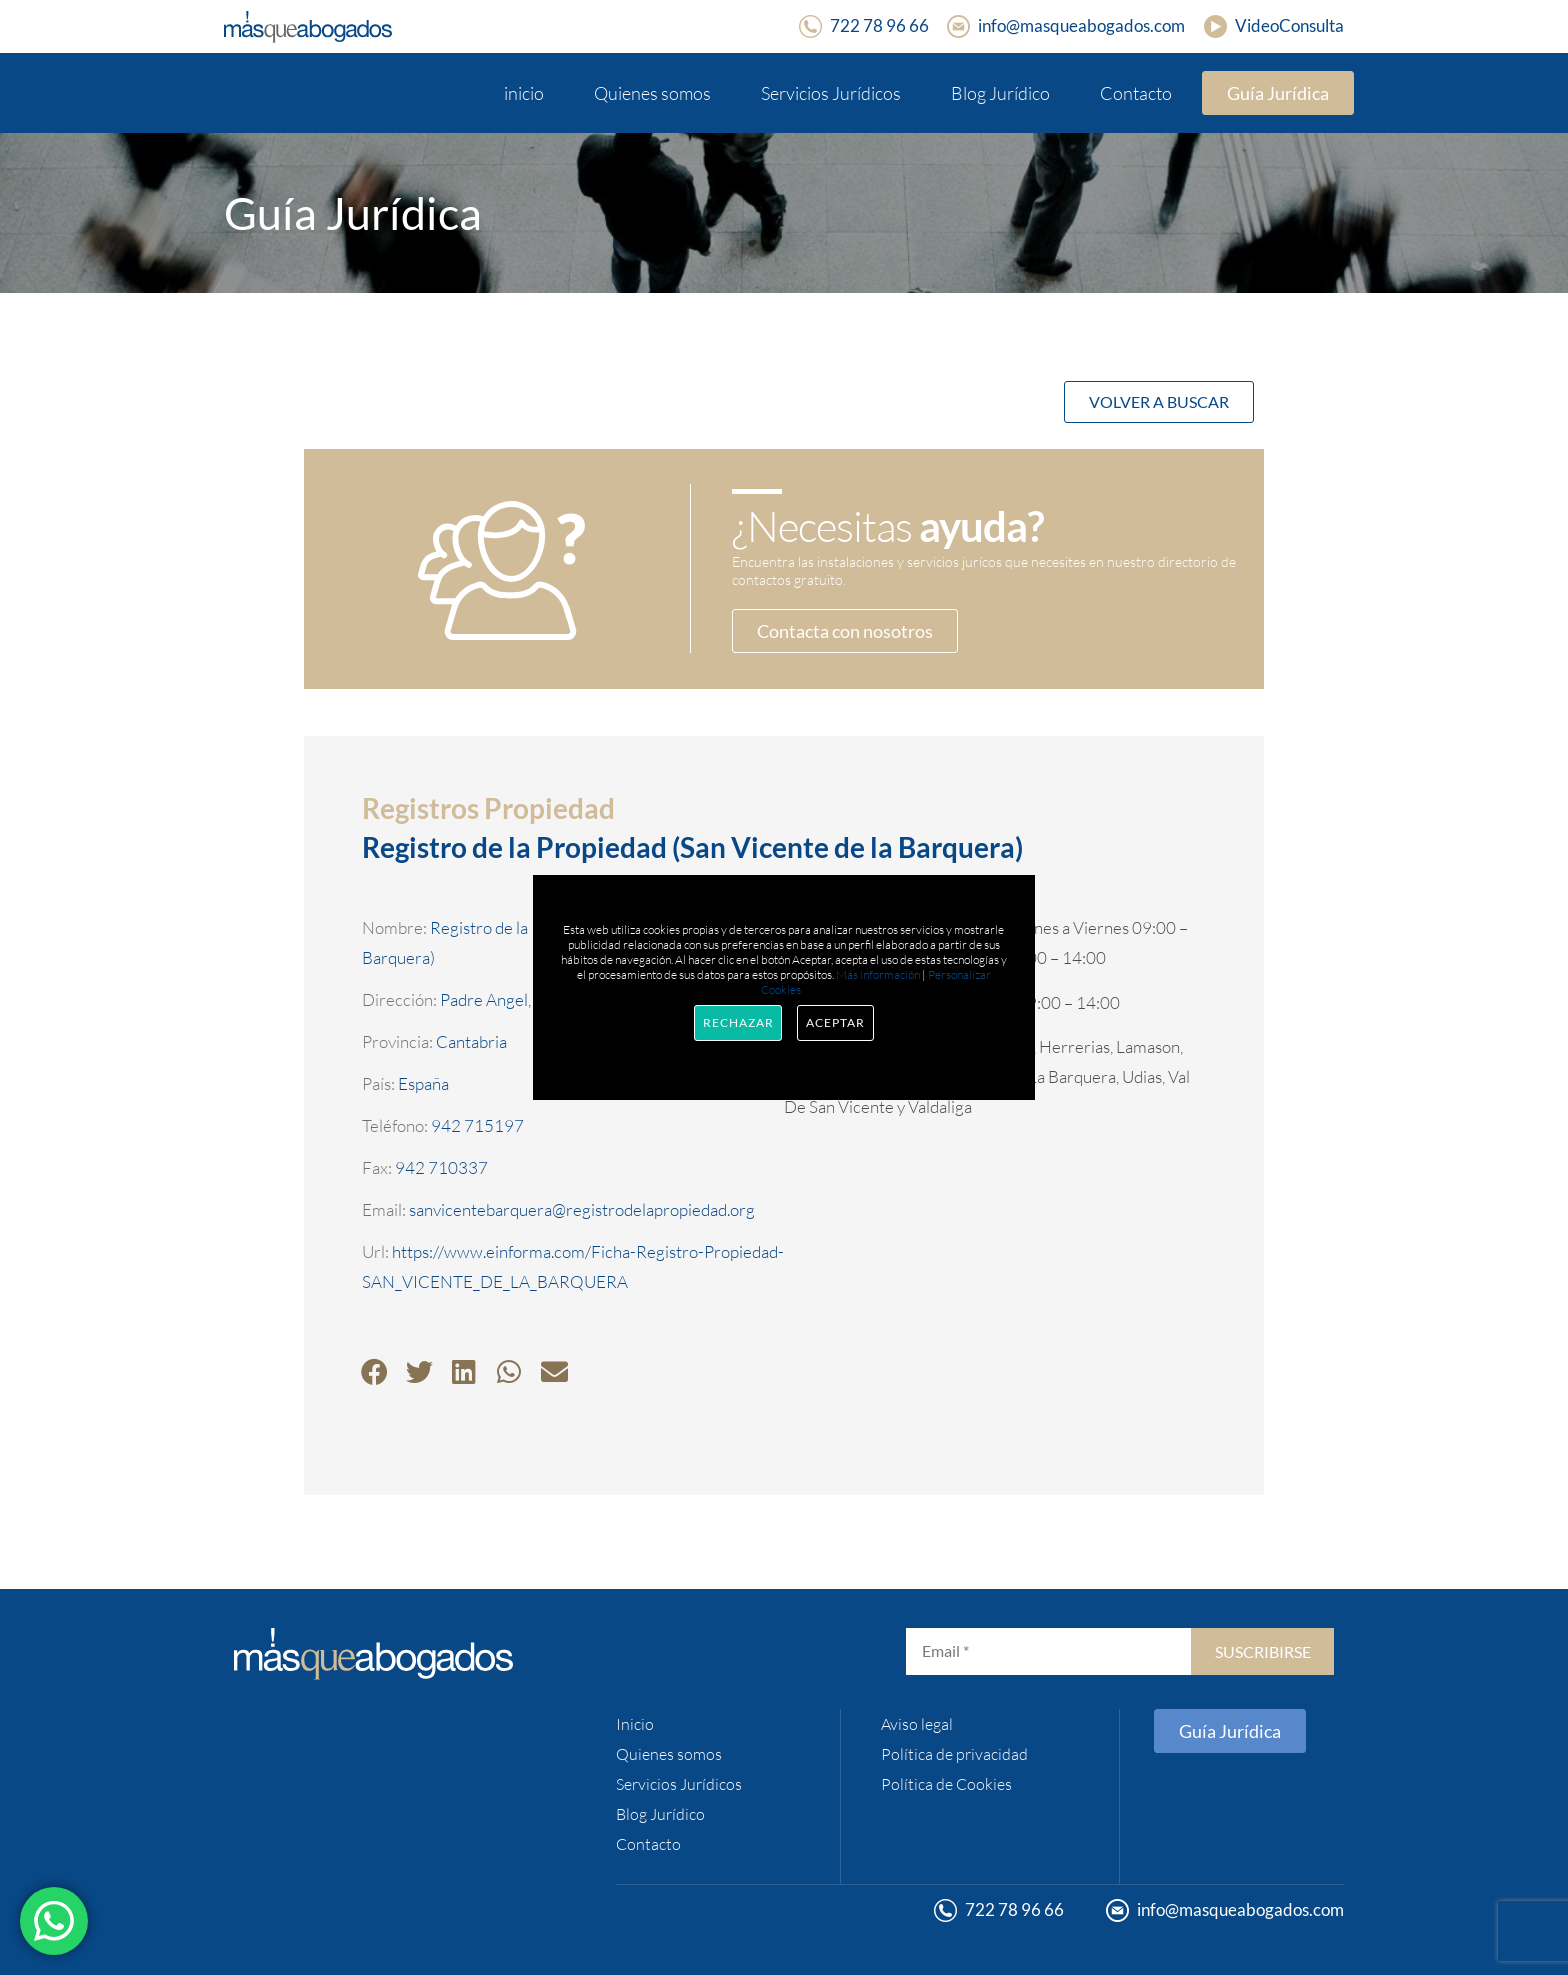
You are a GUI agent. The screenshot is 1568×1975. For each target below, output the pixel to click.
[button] (374, 1371)
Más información (878, 974)
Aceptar (835, 1022)
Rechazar (738, 1022)
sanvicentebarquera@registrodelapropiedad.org (582, 1209)
